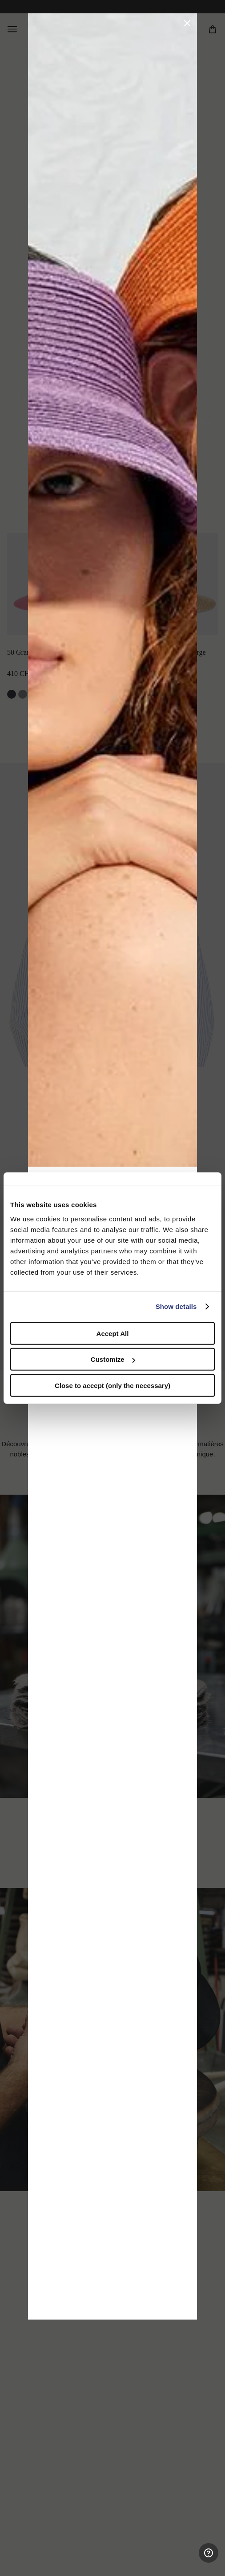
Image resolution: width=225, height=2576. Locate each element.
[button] (187, 23)
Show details (176, 1306)
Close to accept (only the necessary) (112, 1385)
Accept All (112, 1333)
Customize (113, 1359)
